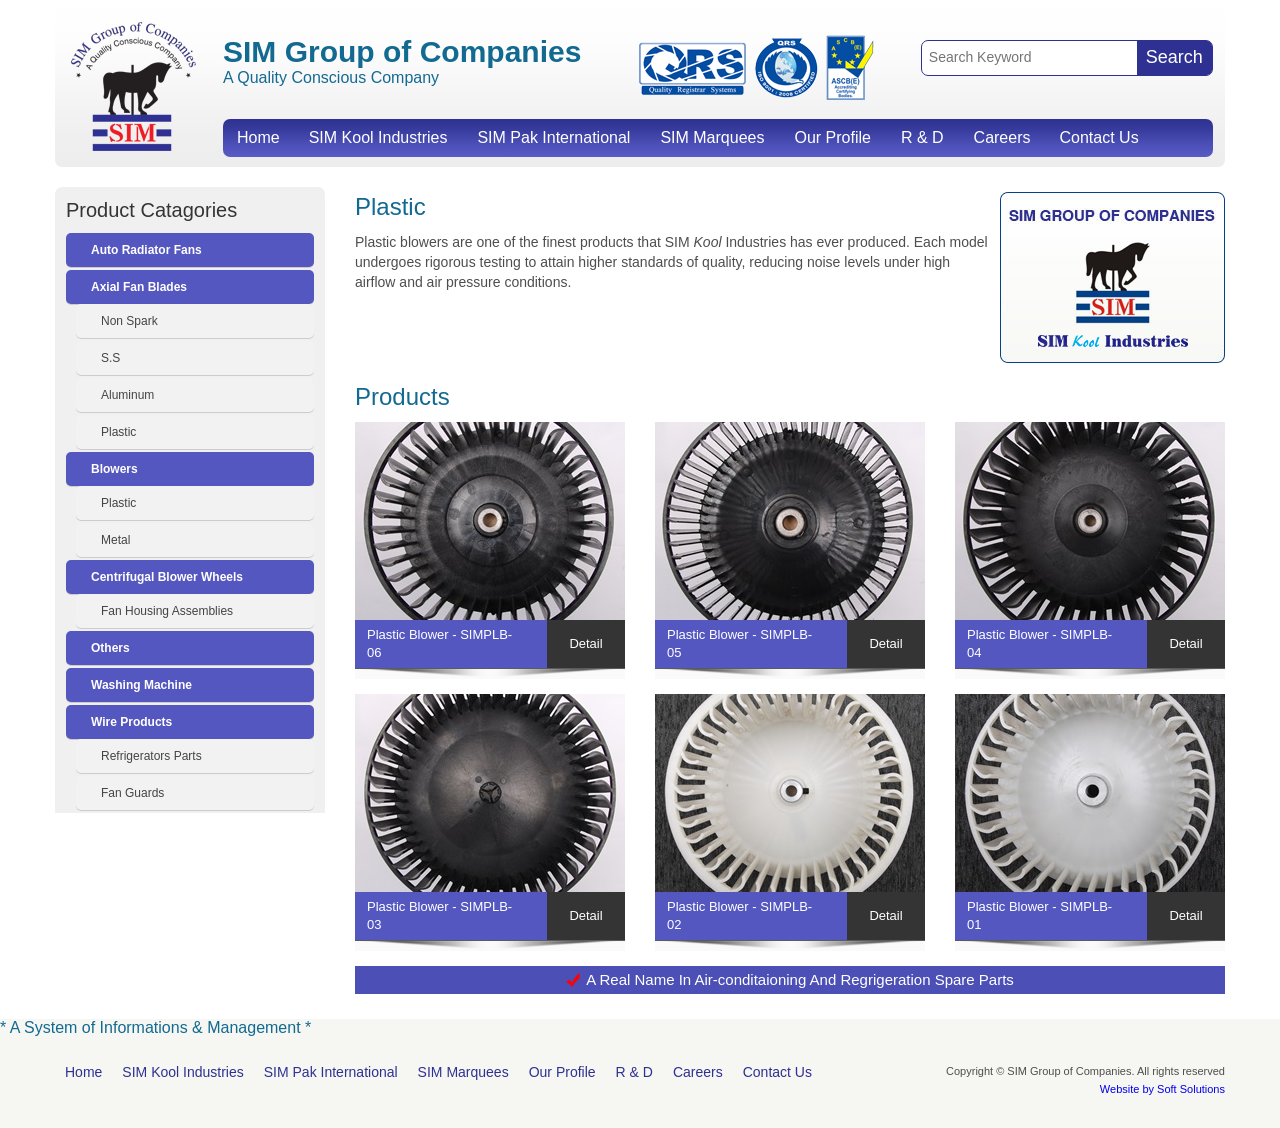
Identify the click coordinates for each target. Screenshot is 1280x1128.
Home (258, 137)
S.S (110, 358)
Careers (1002, 137)
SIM (133, 85)
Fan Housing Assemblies (167, 611)
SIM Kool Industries (378, 137)
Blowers (114, 469)
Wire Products (131, 722)
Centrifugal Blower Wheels (167, 577)
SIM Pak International (553, 137)
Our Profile (832, 137)
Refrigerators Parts (151, 756)
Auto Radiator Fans (146, 250)
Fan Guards (132, 793)
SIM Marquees (712, 137)
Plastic (118, 432)
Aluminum (127, 395)
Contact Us (1098, 137)
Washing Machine (141, 685)
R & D (922, 137)
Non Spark (129, 321)
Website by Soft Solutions (1162, 1089)
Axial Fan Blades (139, 287)
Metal (115, 540)
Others (110, 648)
